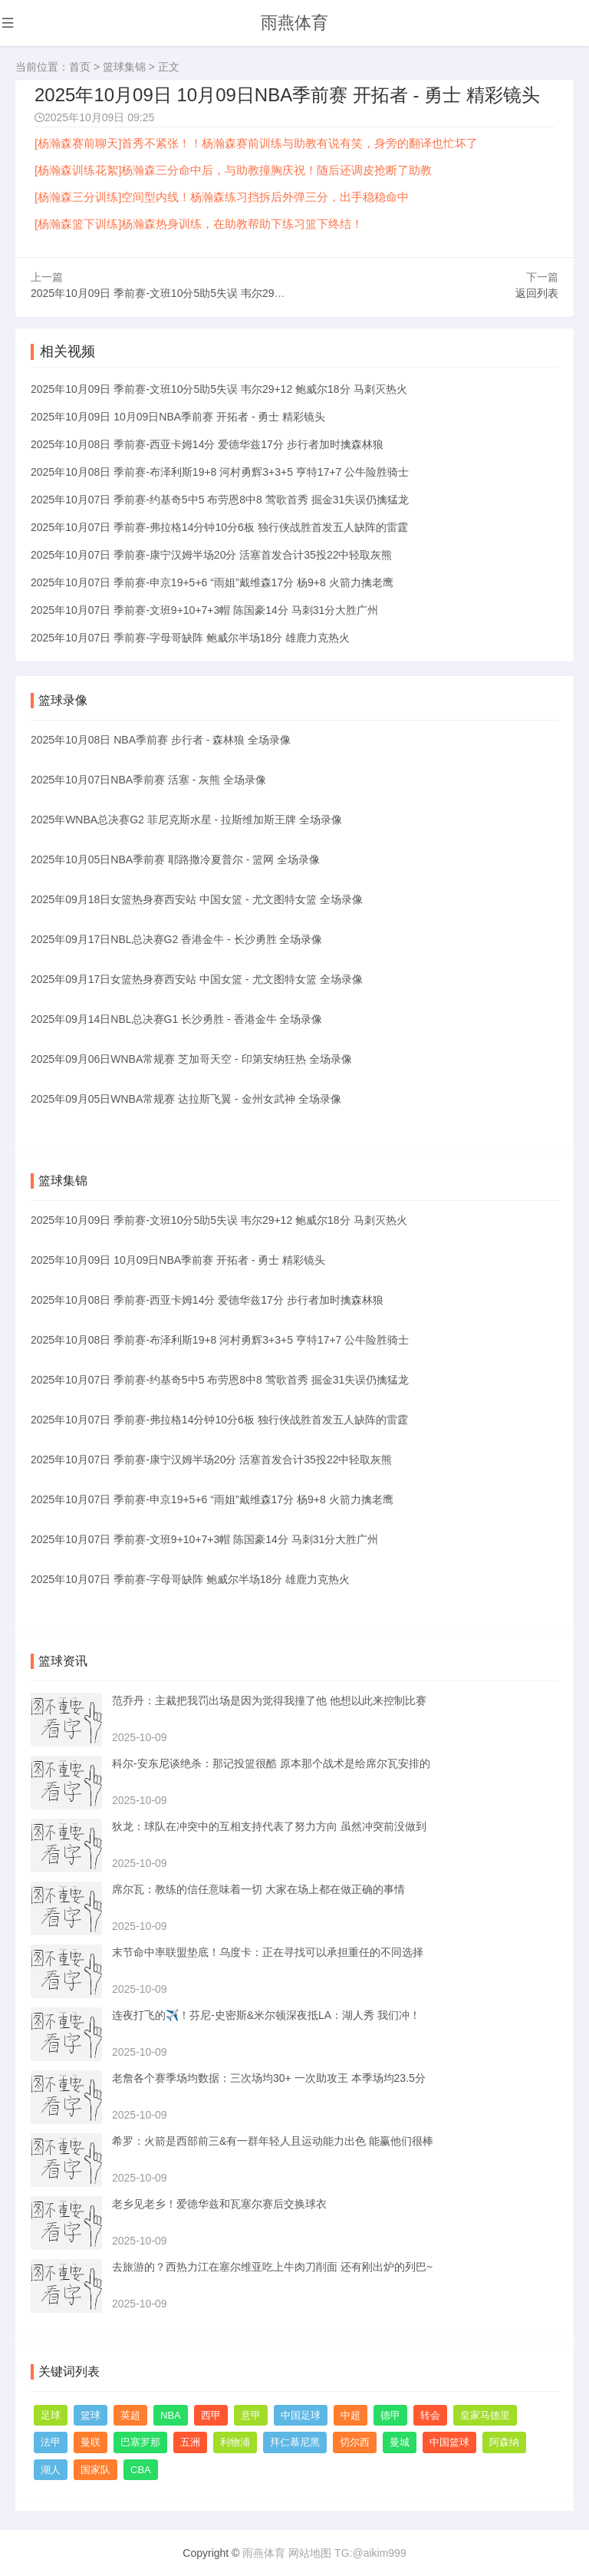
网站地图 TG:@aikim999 (347, 2552)
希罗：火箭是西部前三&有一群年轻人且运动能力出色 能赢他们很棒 (272, 2139)
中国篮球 (449, 2441)
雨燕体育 (294, 22)
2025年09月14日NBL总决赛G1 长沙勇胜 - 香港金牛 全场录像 (176, 1017)
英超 (130, 2413)
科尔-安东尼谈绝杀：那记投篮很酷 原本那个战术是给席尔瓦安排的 (271, 1762)
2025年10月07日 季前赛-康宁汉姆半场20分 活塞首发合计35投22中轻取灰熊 (211, 552)
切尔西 (355, 2441)
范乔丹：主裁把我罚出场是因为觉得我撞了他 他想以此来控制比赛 (269, 1699)
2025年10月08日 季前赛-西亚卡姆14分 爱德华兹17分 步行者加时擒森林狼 (207, 442)
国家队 (95, 2468)
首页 (79, 67)
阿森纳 (504, 2441)
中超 (350, 2413)
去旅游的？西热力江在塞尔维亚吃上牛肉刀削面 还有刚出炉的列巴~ (272, 2265)
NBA (170, 2413)
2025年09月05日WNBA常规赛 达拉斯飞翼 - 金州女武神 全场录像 (186, 1097)
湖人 (51, 2468)
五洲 (190, 2441)
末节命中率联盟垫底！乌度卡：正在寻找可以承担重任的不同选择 (267, 1950)
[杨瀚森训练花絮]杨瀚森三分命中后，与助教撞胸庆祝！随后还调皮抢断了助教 (233, 169)
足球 (51, 2413)
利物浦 (235, 2441)
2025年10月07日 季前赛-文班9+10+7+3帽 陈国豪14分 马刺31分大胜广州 (204, 608)
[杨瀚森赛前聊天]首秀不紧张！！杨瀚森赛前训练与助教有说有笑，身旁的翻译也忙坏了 (256, 143)
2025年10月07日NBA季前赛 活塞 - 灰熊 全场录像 (148, 778)
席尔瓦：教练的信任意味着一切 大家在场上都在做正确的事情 (258, 1888)
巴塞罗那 (140, 2441)
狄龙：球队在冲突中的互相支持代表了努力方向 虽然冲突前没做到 (269, 1825)
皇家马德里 (485, 2413)
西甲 (211, 2413)
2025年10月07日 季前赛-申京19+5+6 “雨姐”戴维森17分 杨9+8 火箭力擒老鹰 (212, 580)
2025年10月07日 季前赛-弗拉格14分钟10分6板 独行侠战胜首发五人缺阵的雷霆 (219, 525)
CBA (140, 2468)
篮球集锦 (124, 67)
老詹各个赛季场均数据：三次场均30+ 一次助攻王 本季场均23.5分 (269, 2076)
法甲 (51, 2441)
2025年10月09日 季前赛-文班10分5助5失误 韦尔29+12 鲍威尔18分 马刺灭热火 (219, 291)
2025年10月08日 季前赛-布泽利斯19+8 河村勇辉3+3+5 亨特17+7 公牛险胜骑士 (220, 469)
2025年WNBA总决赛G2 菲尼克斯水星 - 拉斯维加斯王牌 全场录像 (186, 818)
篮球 (90, 2413)
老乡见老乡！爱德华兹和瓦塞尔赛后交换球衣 (219, 2202)
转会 (430, 2413)
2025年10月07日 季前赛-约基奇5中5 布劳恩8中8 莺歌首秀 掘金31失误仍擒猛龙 (220, 497)
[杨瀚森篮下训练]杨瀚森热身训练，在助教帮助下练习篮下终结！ (199, 223)
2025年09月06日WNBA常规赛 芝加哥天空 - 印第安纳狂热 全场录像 (191, 1057)
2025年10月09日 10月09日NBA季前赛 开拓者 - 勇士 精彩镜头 (178, 414)
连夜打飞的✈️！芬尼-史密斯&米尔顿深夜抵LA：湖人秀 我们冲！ (266, 2013)
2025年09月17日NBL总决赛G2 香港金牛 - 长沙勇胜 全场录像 (176, 938)
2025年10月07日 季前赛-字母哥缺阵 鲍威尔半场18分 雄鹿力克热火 (190, 635)
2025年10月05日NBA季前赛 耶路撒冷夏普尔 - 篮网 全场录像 (175, 858)
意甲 (251, 2413)
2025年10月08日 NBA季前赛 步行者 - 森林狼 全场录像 (161, 738)
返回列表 (536, 291)
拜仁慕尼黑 (295, 2441)
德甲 (390, 2413)
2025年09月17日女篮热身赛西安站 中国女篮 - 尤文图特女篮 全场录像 (197, 977)
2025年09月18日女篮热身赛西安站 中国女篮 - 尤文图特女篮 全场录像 (197, 898)
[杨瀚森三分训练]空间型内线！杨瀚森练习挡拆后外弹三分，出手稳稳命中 (222, 196)
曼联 (90, 2441)
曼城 (400, 2441)
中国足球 (301, 2413)
